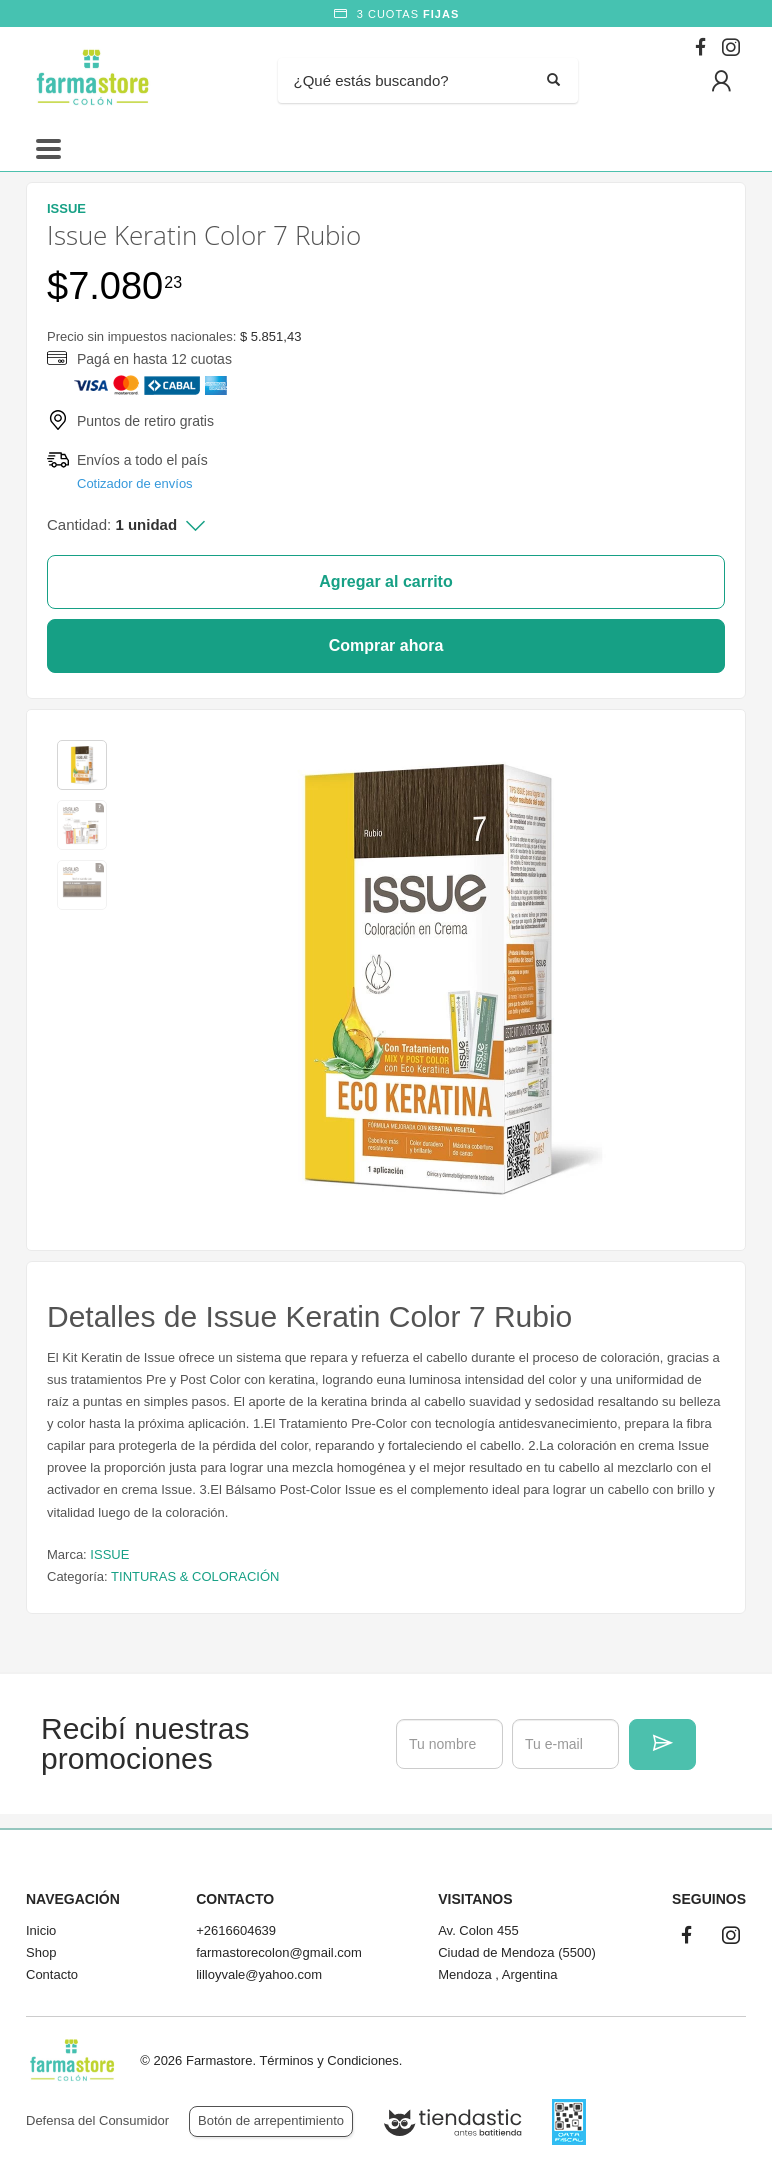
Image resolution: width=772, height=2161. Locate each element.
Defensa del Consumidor (97, 2120)
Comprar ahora (386, 645)
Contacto (52, 1974)
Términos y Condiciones (328, 2060)
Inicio (41, 1930)
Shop (41, 1952)
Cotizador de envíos (135, 483)
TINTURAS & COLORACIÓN (195, 1576)
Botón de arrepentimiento (271, 2120)
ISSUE (109, 1554)
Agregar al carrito (385, 581)
